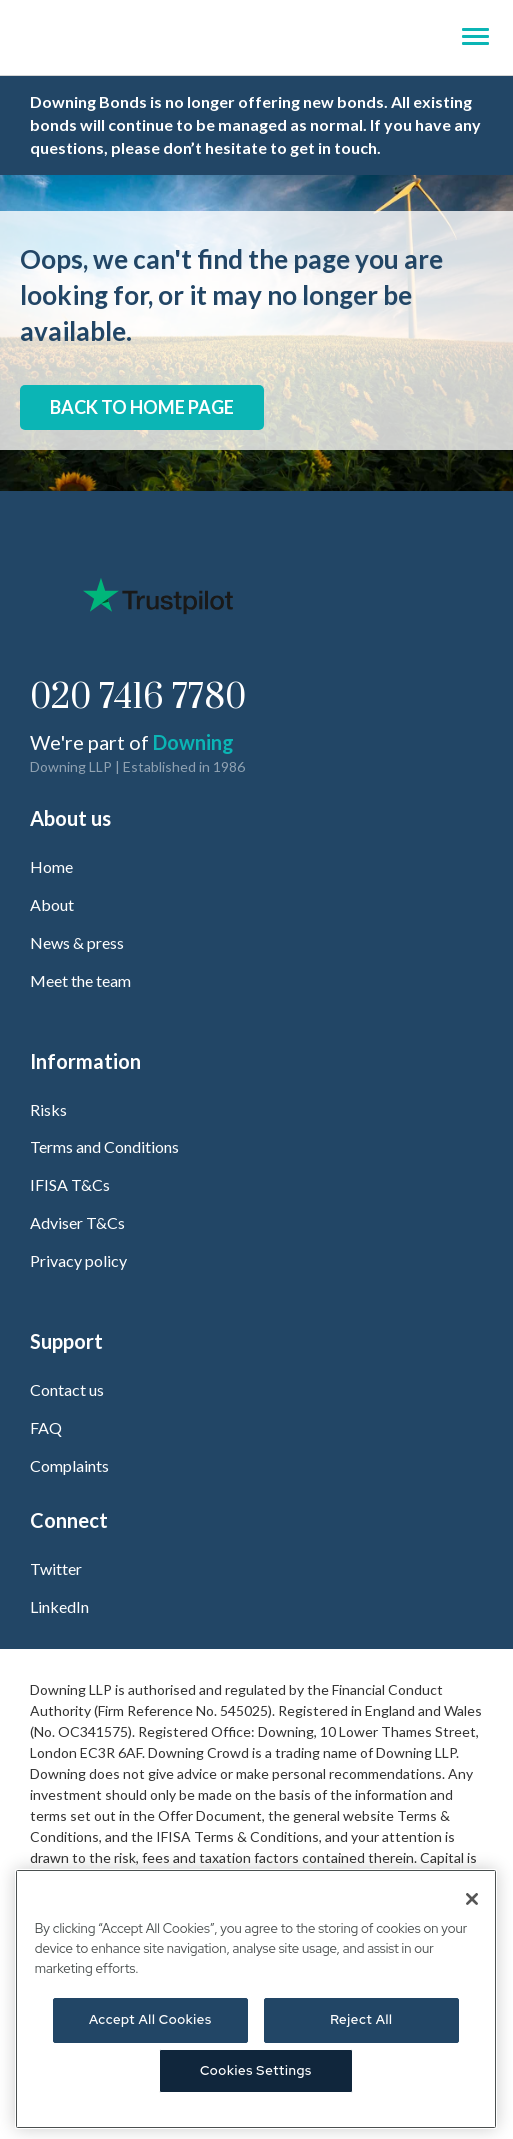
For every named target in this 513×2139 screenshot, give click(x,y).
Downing (193, 742)
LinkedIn (59, 1606)
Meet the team (80, 980)
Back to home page (142, 407)
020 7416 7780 (138, 698)
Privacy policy (78, 1260)
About (52, 904)
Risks (48, 1109)
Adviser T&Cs (77, 1222)
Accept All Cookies (150, 2019)
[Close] (472, 1899)
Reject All (361, 2019)
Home (51, 866)
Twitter (56, 1568)
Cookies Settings (256, 2070)
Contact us (67, 1389)
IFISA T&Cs (70, 1184)
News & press (77, 942)
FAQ (46, 1427)
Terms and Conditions (104, 1146)
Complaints (69, 1465)
